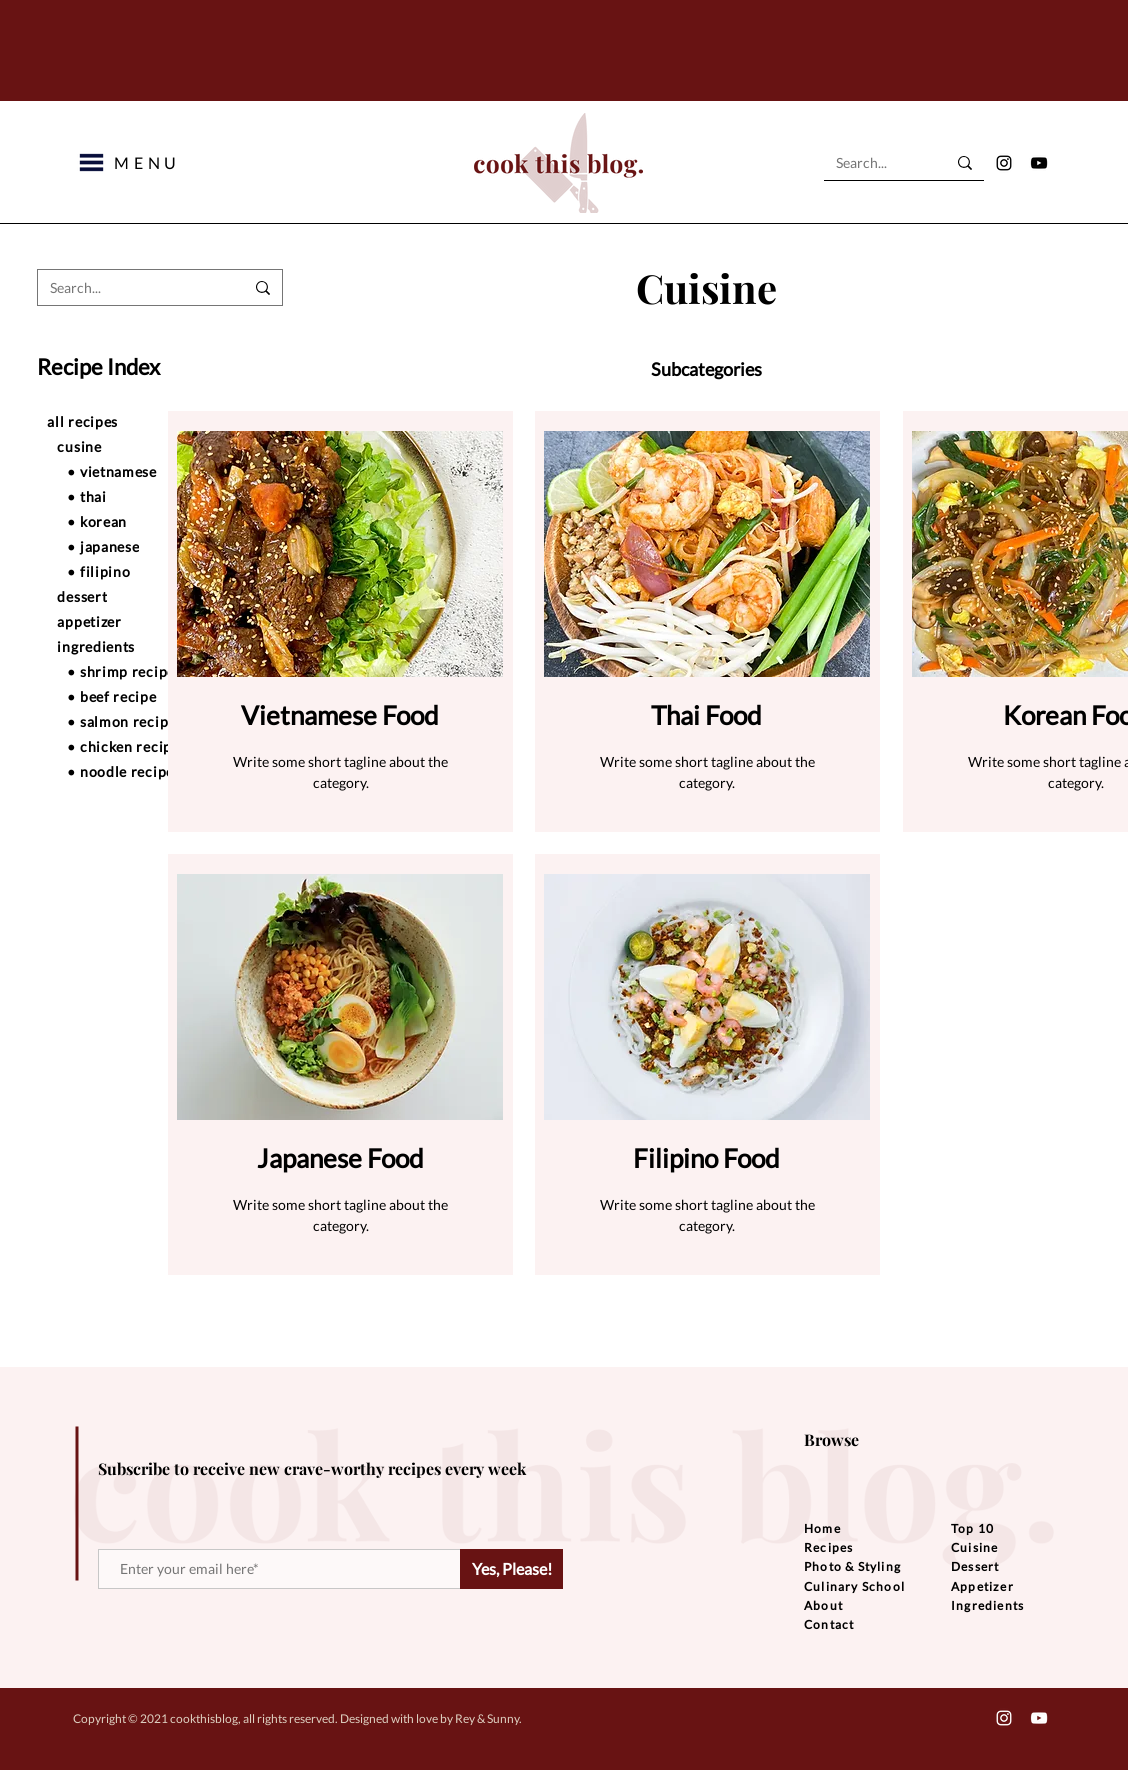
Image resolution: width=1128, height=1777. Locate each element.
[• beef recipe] (157, 696)
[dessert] (147, 596)
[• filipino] (157, 571)
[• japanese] (157, 546)
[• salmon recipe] (157, 721)
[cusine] (147, 446)
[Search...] (876, 163)
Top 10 (972, 1528)
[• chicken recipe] (157, 746)
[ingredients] (147, 646)
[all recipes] (137, 421)
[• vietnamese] (157, 471)
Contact (829, 1624)
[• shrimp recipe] (157, 671)
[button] (91, 162)
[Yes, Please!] (511, 1569)
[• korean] (157, 521)
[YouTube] (1039, 163)
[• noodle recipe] (157, 771)
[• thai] (157, 496)
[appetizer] (147, 621)
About (823, 1605)
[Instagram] (1004, 163)
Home (822, 1528)
